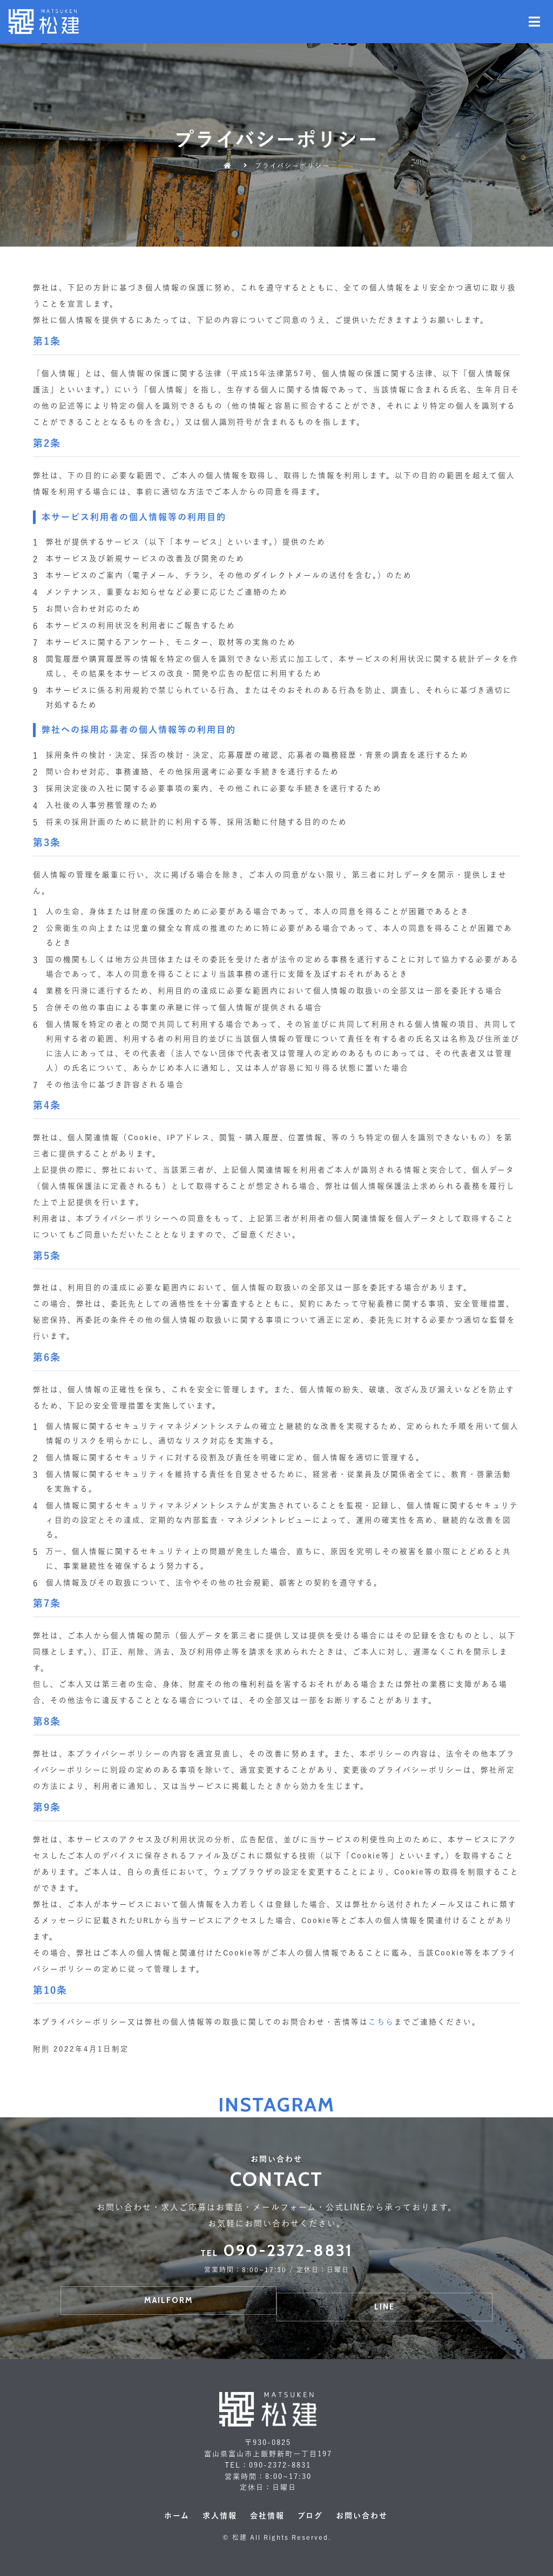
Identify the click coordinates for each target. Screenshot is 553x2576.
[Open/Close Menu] (534, 21)
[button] (168, 2300)
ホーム (177, 2515)
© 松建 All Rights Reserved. (276, 2537)
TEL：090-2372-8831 (268, 2465)
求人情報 (220, 2515)
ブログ (310, 2515)
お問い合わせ (362, 2515)
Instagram (276, 2104)
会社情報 (267, 2515)
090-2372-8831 (276, 2250)
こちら (381, 2022)
